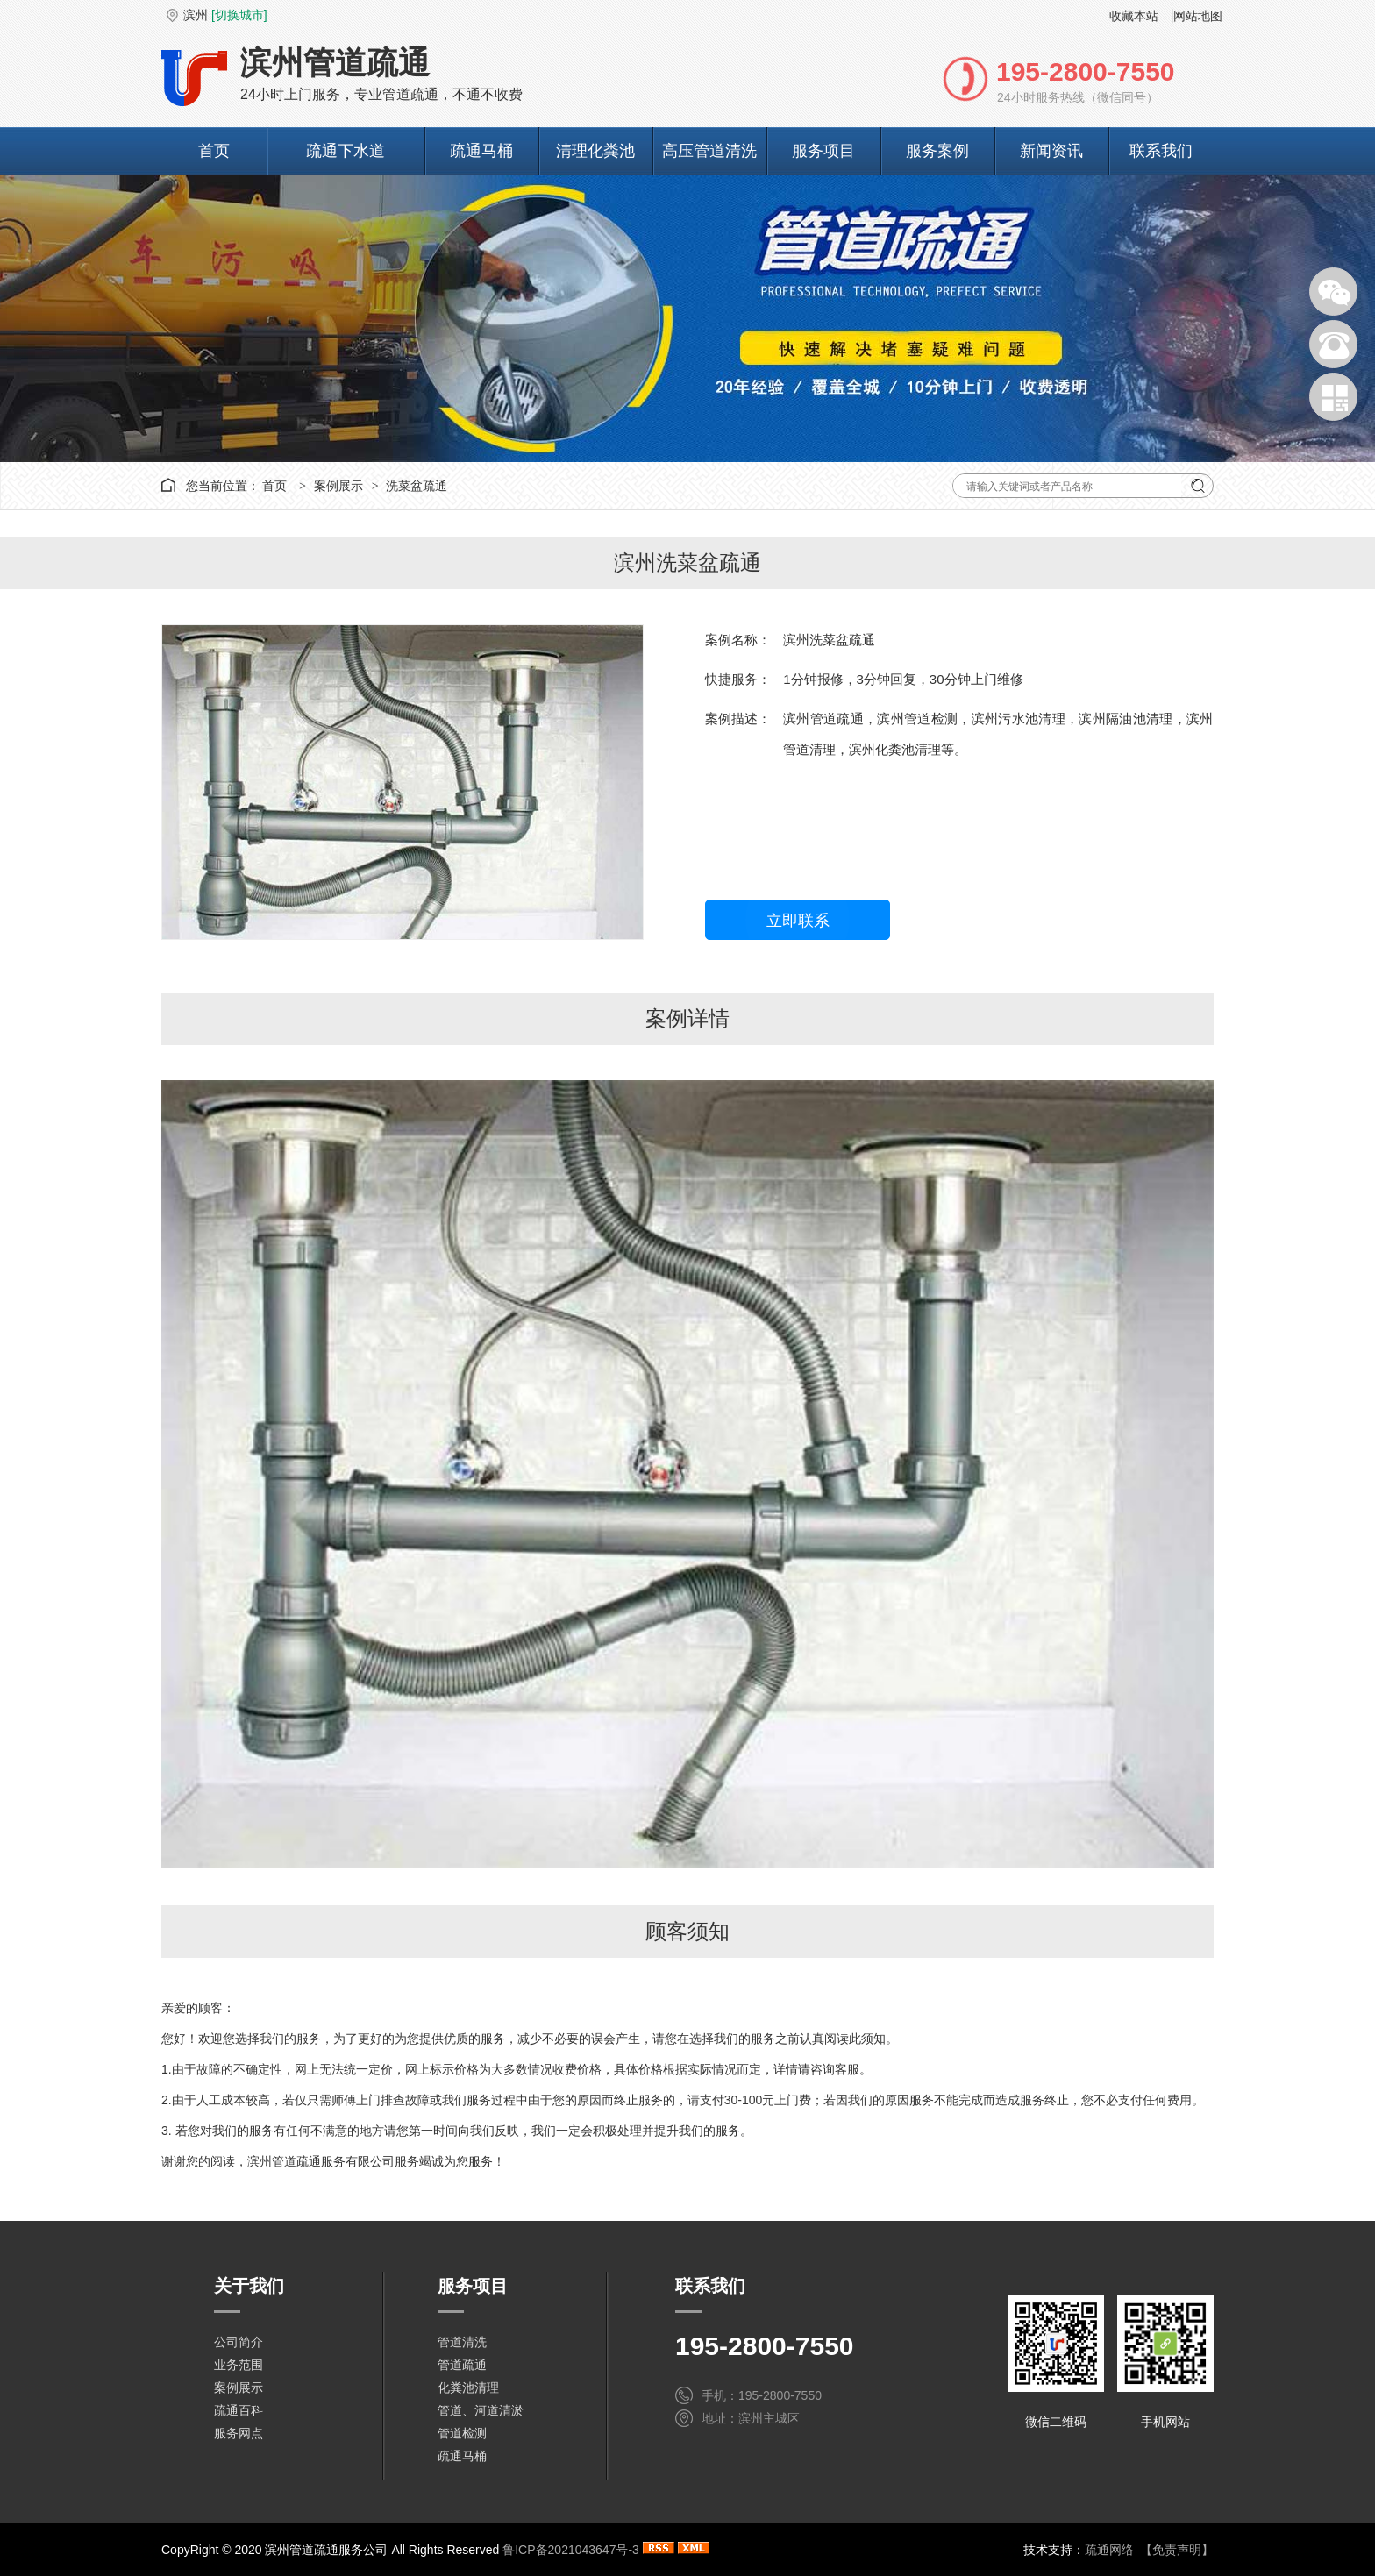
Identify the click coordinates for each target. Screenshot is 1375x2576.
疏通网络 (1109, 2550)
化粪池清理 (468, 2387)
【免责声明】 (1177, 2550)
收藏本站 (1133, 16)
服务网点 (238, 2433)
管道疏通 (462, 2365)
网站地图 (1197, 16)
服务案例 (937, 151)
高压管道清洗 (709, 151)
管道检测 (462, 2433)
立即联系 (798, 920)
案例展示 (338, 486)
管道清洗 (462, 2342)
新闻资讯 (1051, 151)
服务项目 (823, 151)
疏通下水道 (345, 151)
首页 (214, 151)
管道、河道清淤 (481, 2410)
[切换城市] (239, 15)
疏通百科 (238, 2410)
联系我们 (1161, 151)
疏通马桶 (481, 151)
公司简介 (238, 2342)
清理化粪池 (595, 151)
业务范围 (238, 2365)
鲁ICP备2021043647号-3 (570, 2550)
